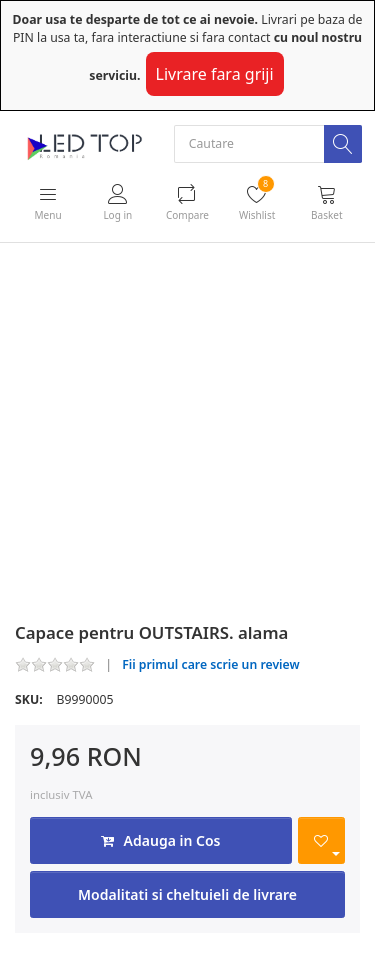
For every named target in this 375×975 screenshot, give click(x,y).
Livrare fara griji (215, 74)
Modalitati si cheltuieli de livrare (187, 894)
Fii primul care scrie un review (211, 664)
